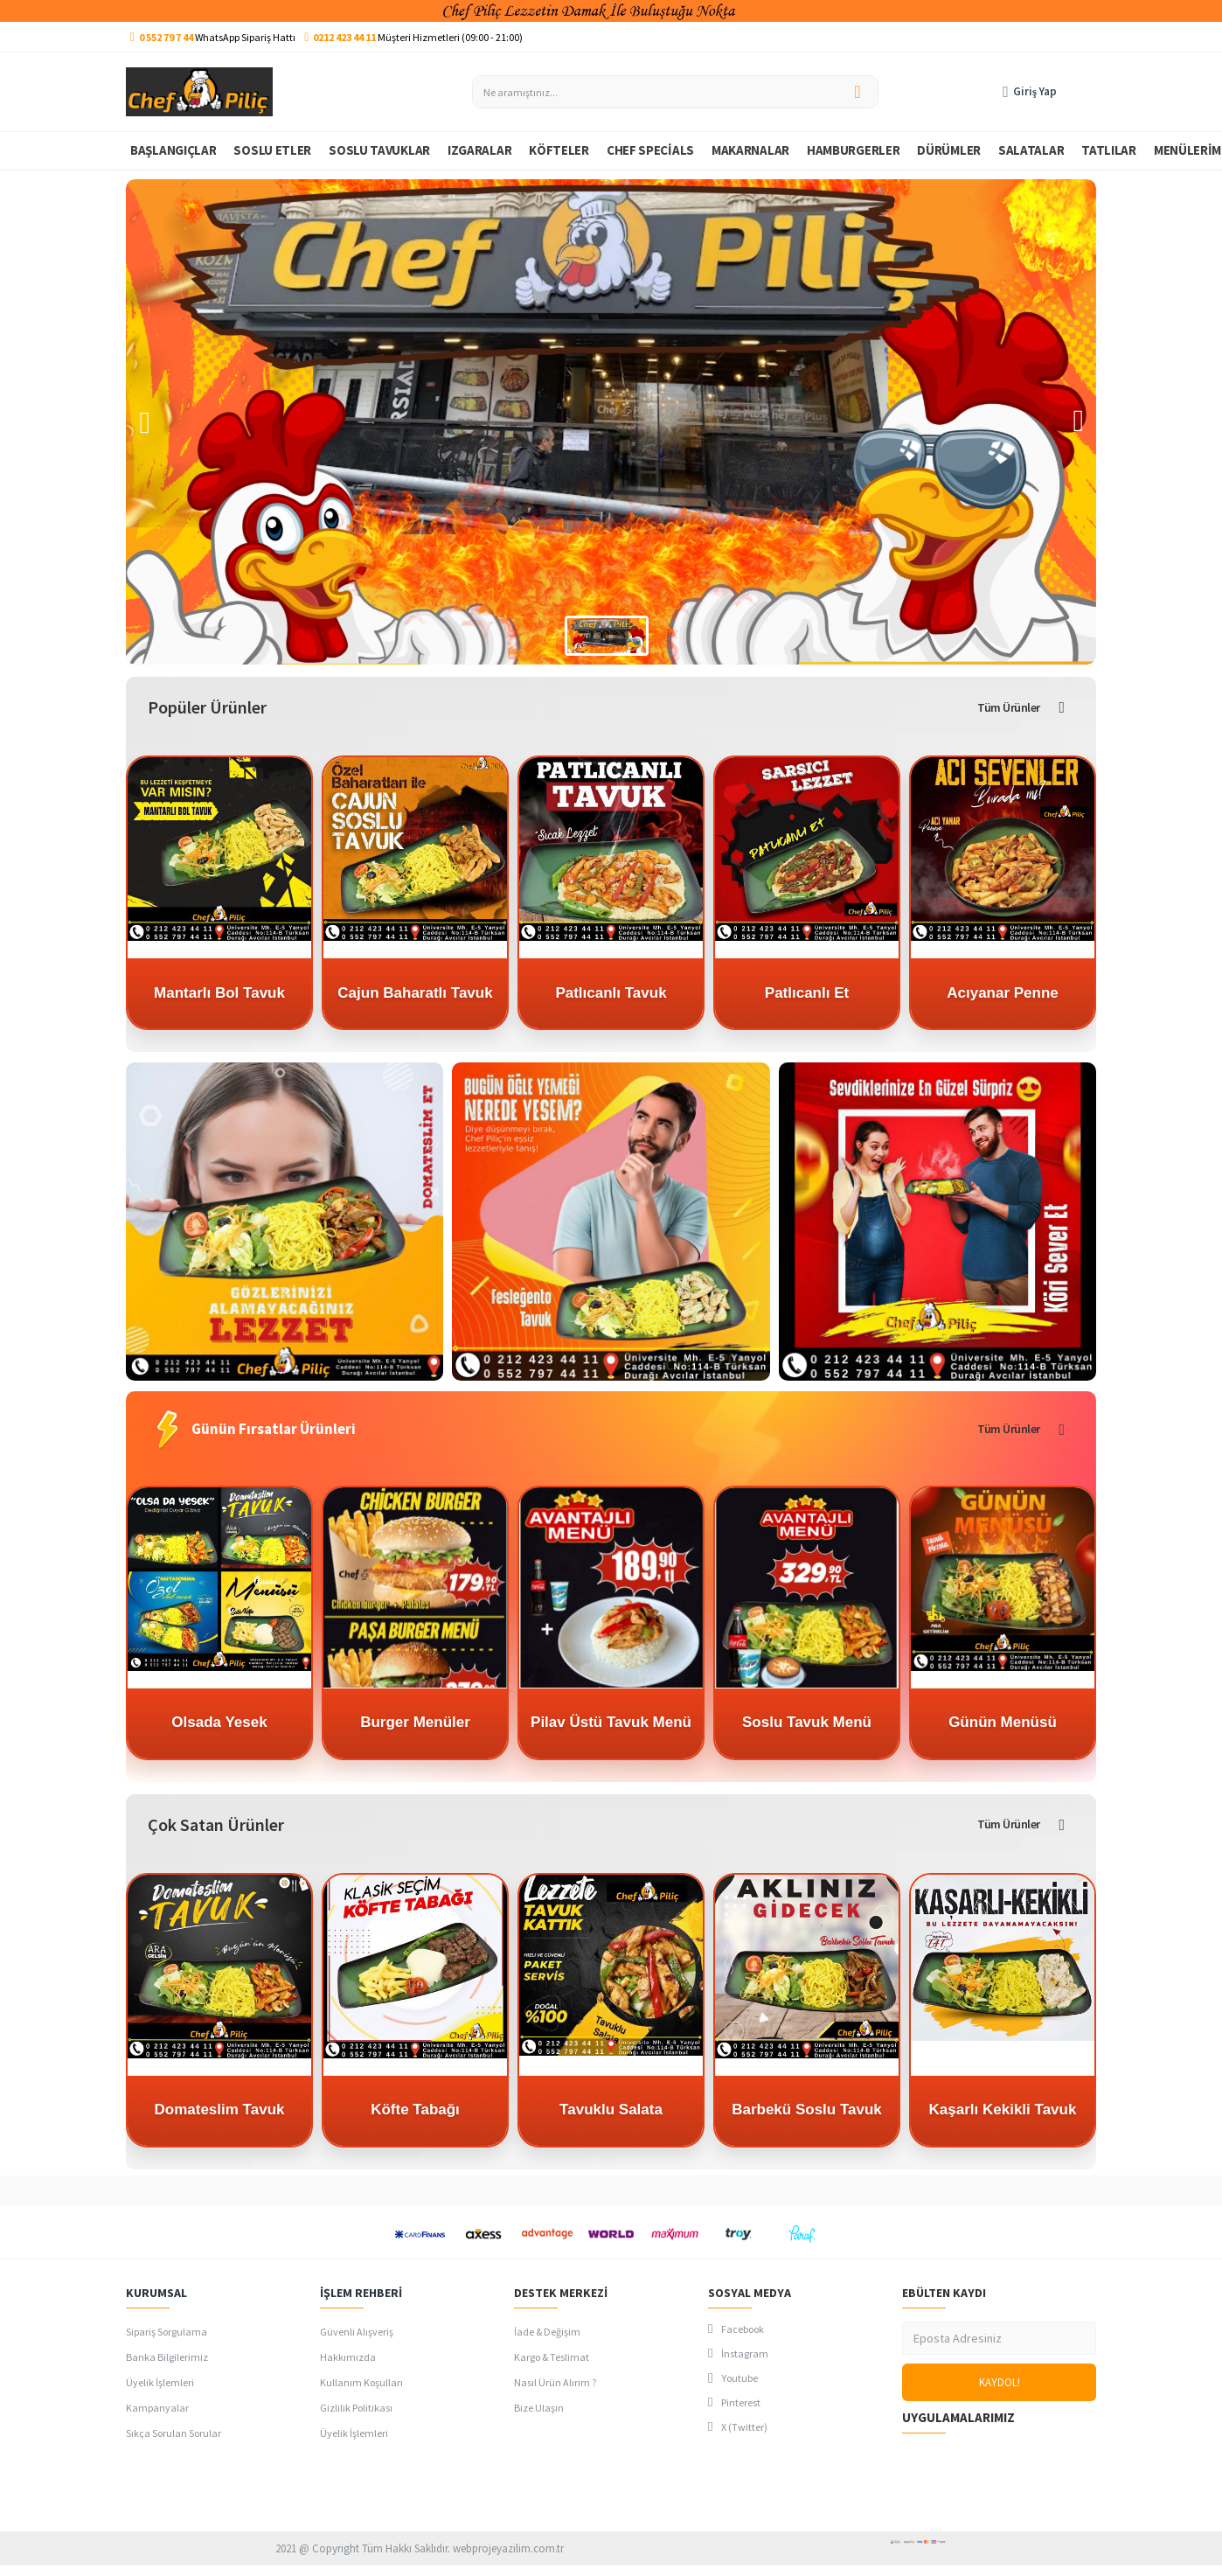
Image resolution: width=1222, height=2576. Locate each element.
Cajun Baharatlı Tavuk (414, 993)
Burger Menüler (415, 1722)
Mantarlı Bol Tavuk (219, 993)
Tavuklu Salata (611, 2109)
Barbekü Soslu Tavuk (807, 2109)
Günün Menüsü (1002, 1722)
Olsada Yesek (219, 1722)
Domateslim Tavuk (220, 2109)
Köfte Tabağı (415, 2109)
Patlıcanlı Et (807, 993)
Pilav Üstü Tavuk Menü (611, 1722)
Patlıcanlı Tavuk (610, 993)
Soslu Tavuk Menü (806, 1722)
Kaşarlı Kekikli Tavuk (1003, 2109)
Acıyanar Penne (1003, 993)
